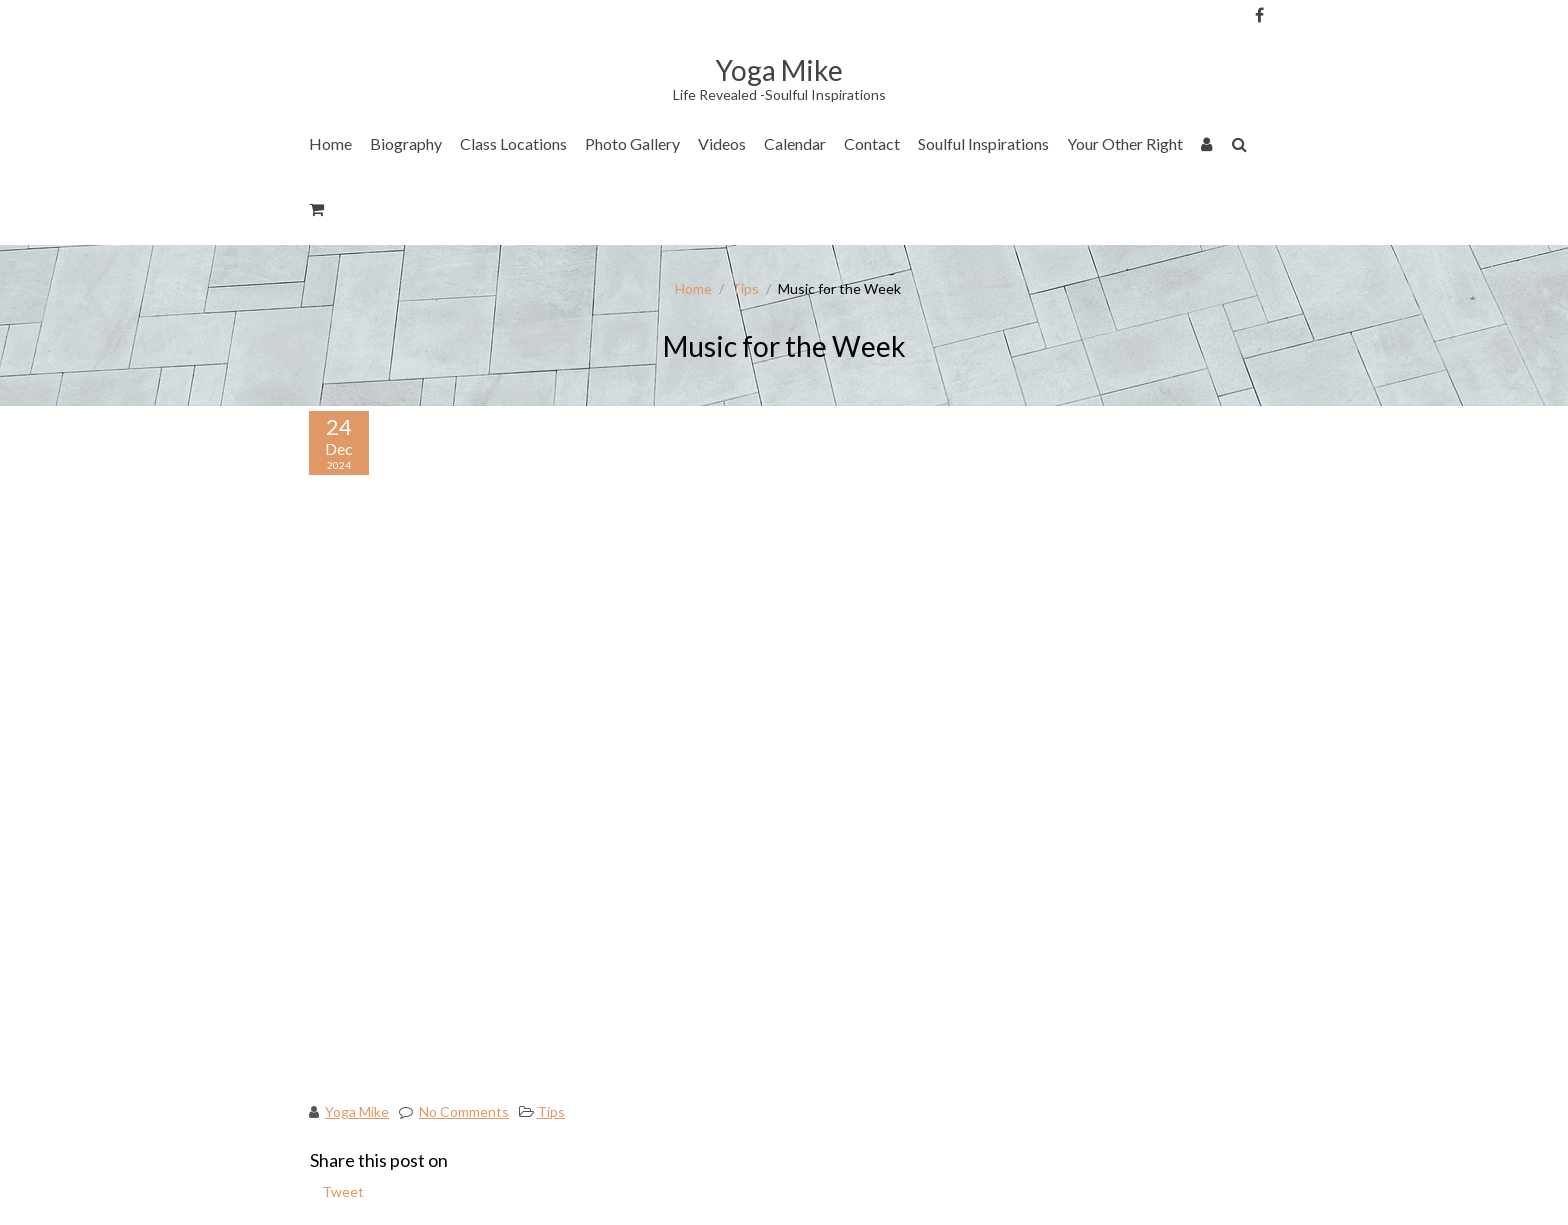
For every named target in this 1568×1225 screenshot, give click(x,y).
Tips (745, 288)
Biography (406, 143)
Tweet (343, 1191)
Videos (722, 143)
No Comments (464, 1111)
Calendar (795, 143)
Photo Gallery (632, 143)
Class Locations (513, 143)
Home (330, 143)
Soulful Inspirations (983, 143)
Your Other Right (1125, 143)
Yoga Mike (357, 1111)
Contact (872, 143)
